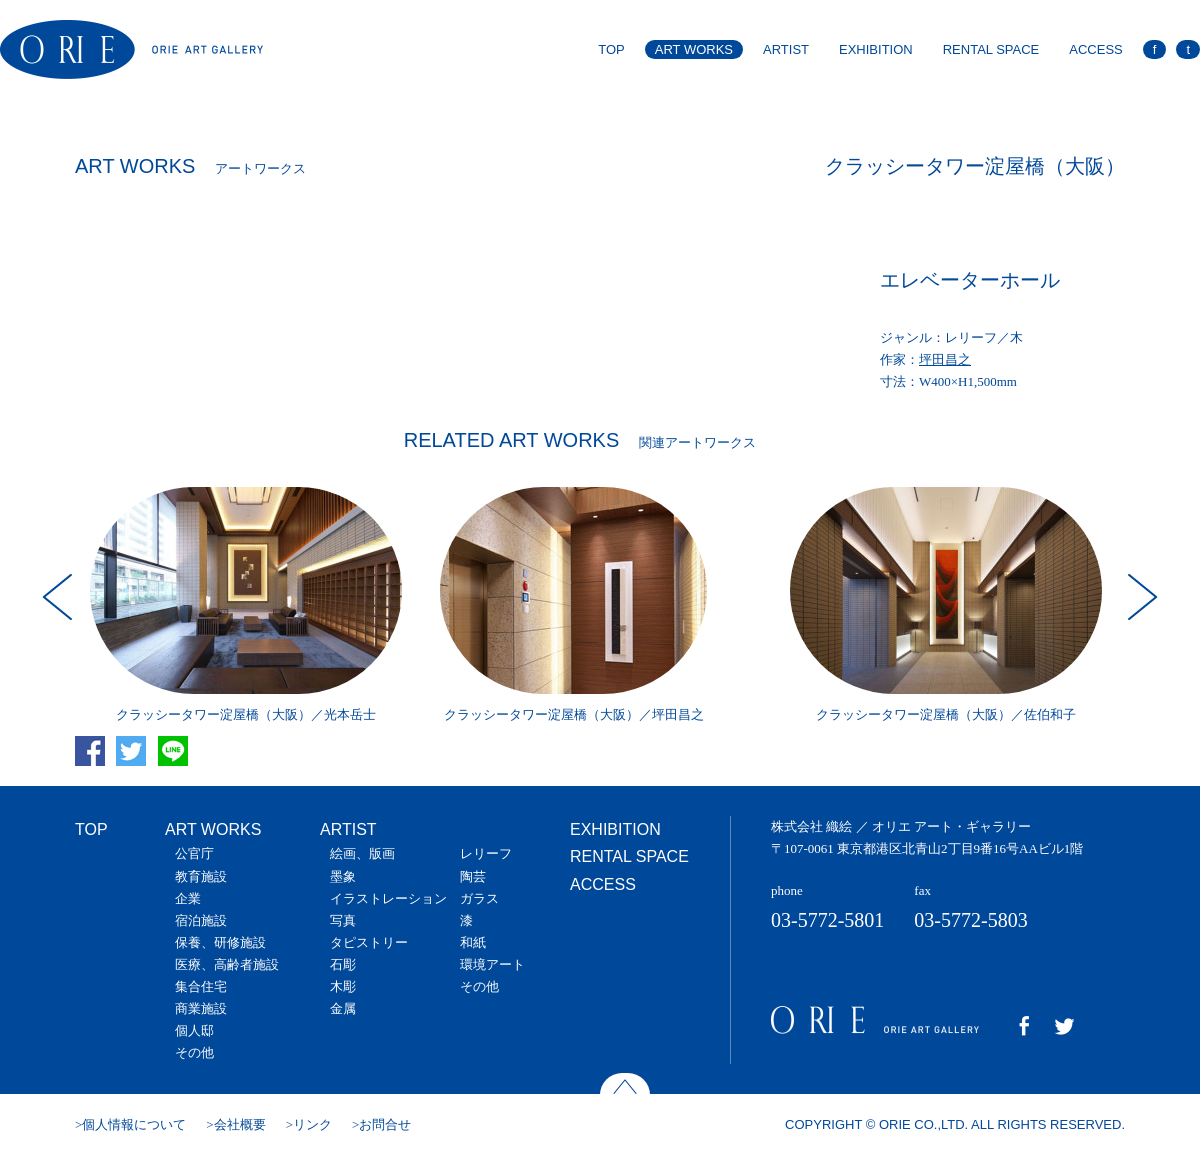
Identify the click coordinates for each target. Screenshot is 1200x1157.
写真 (343, 920)
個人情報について (134, 1124)
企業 (188, 898)
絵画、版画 (362, 853)
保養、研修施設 (220, 942)
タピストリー (369, 942)
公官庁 (194, 853)
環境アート (492, 964)
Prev (60, 597)
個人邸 (194, 1030)
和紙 (473, 942)
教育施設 (201, 876)
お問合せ (385, 1124)
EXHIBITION (876, 49)
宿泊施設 (201, 920)
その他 (194, 1052)
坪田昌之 (945, 359)
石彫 (343, 964)
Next (1140, 597)
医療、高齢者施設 (227, 964)
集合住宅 (201, 986)
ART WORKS (694, 49)
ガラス (479, 898)
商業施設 (201, 1008)
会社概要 (240, 1124)
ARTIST (786, 49)
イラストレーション (388, 898)
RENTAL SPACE (991, 49)
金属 (343, 1008)
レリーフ (486, 853)
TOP (611, 49)
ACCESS (1095, 49)
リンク (312, 1124)
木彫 (343, 986)
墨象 (343, 876)
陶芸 (473, 876)
